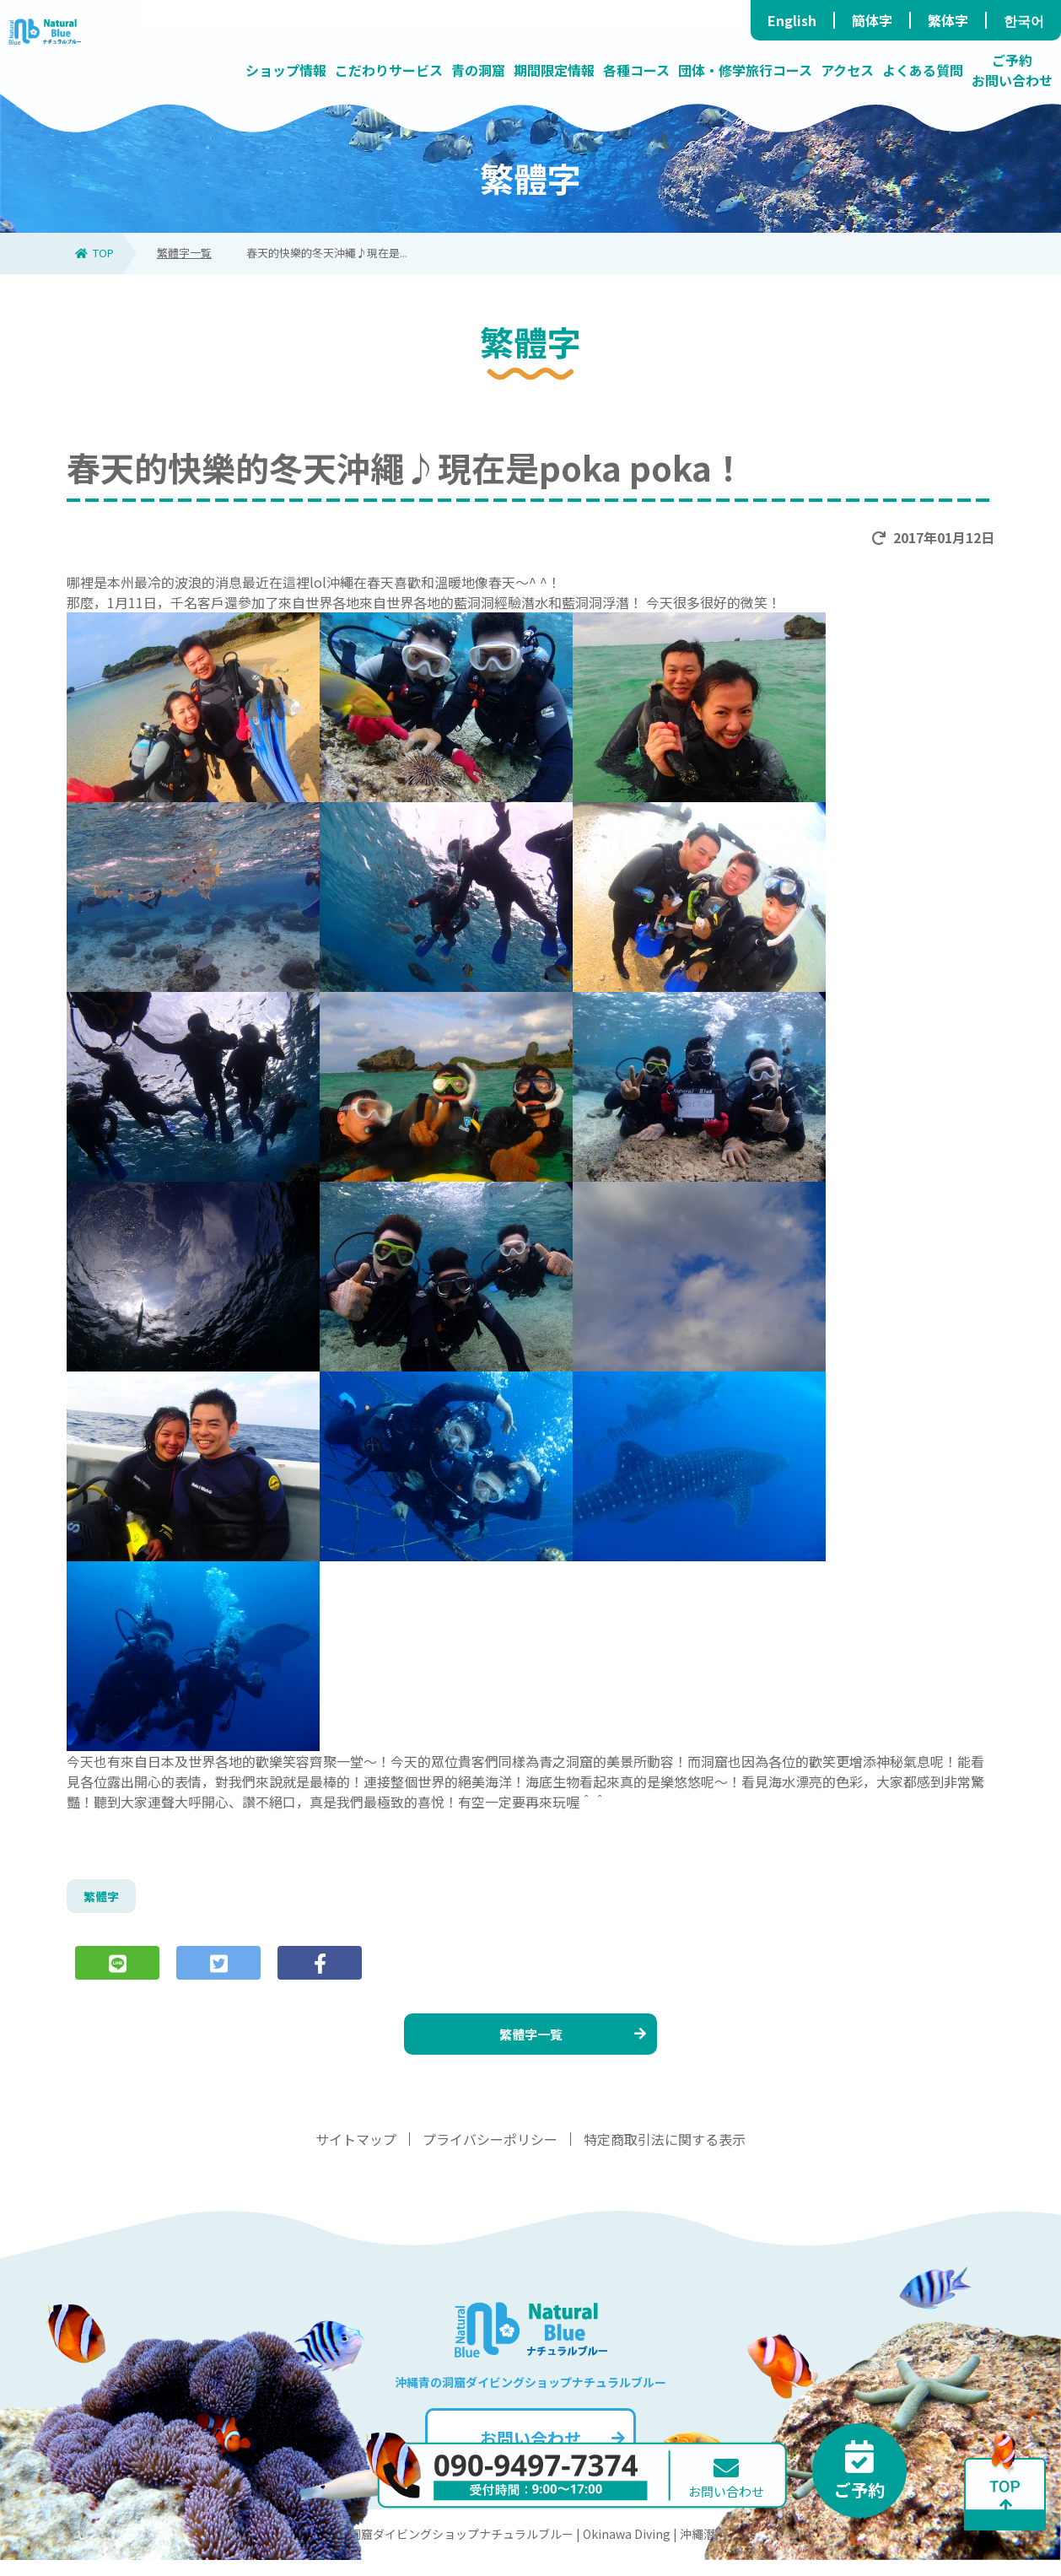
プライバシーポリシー (490, 2155)
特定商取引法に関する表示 (665, 2155)
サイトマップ (355, 2155)
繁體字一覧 (184, 253)
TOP (94, 253)
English (791, 20)
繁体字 (948, 20)
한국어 (1024, 20)
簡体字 (872, 20)
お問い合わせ (550, 2454)
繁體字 (103, 1899)
